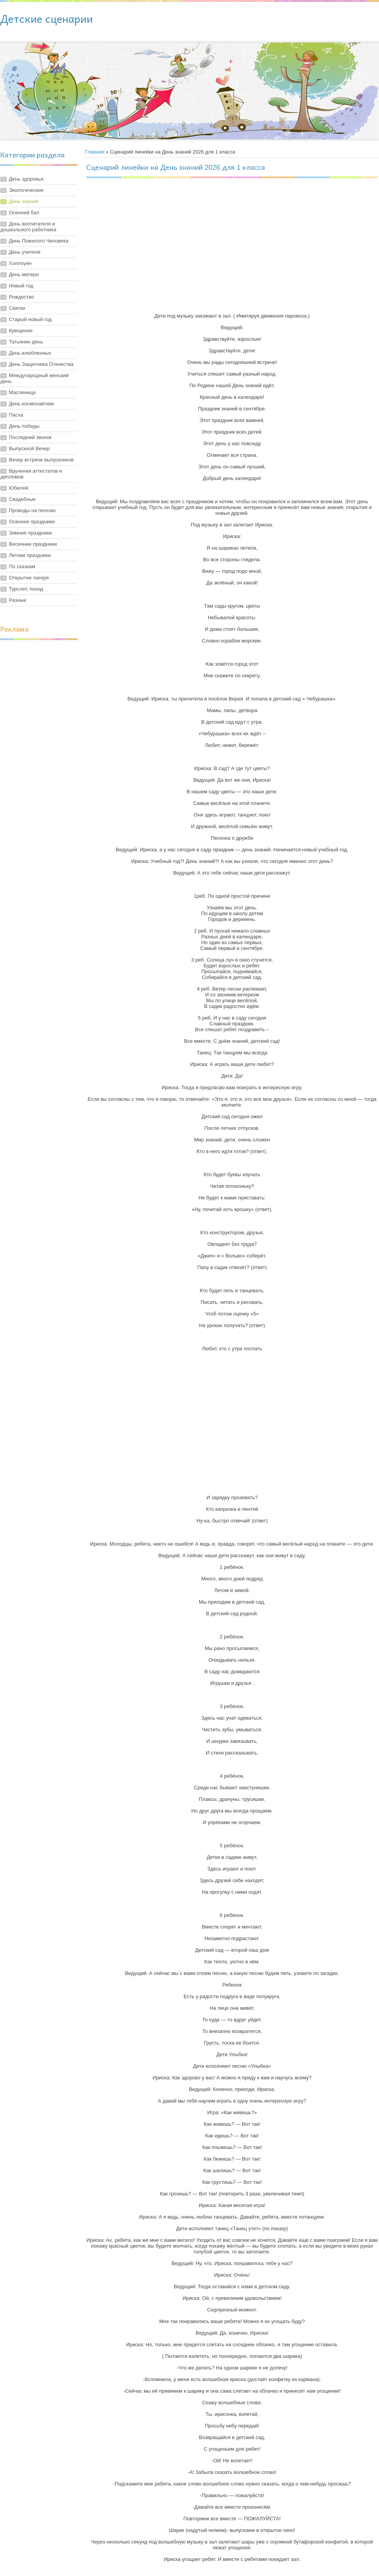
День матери (24, 274)
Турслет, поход (26, 589)
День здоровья (26, 179)
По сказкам (22, 566)
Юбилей (18, 488)
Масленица (22, 392)
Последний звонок (30, 437)
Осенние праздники (32, 521)
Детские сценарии (46, 18)
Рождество (21, 297)
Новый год (21, 286)
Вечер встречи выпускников (41, 460)
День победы (24, 426)
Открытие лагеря (29, 578)
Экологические (26, 190)
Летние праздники (30, 555)
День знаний (23, 201)
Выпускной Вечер (29, 448)
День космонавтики (31, 404)
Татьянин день (26, 342)
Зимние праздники (30, 533)
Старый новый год (30, 319)
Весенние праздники (33, 544)
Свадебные (22, 499)
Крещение (20, 330)
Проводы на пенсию (32, 510)
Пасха (16, 415)
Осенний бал (24, 212)
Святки (17, 308)
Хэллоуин (20, 263)
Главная (94, 152)
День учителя (24, 252)
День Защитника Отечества (41, 364)
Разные (17, 600)
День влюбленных (30, 353)
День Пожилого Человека (38, 241)
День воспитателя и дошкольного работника (28, 226)
